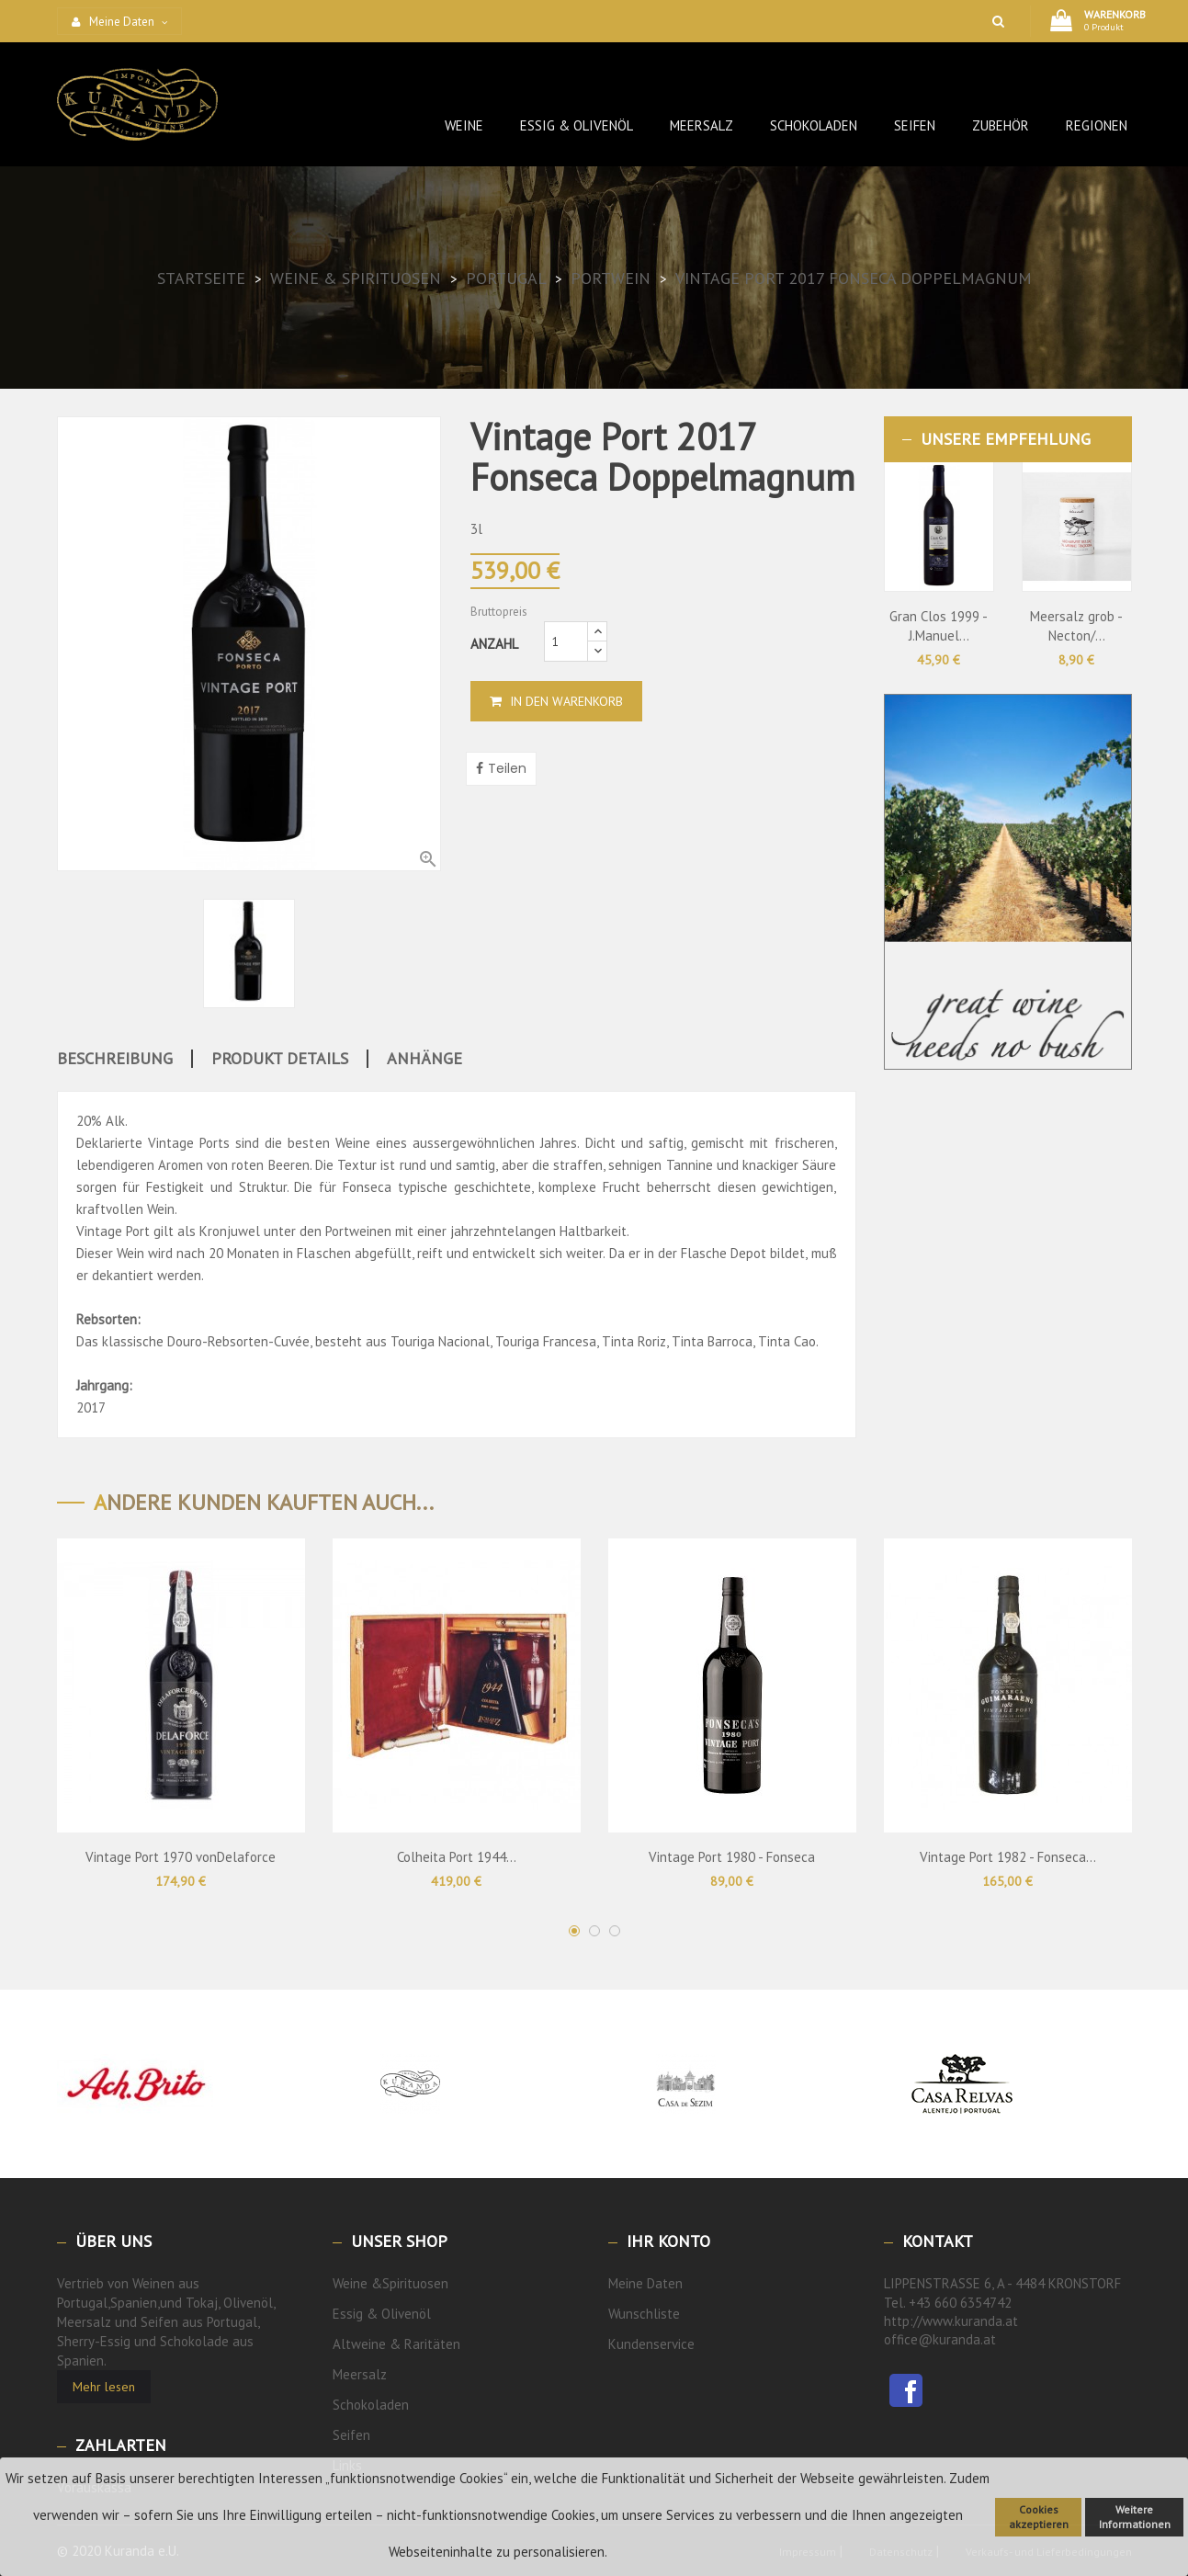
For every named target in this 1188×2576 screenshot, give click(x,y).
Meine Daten (645, 2283)
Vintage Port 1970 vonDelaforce (180, 1857)
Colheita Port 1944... (456, 1857)
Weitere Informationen (1135, 2516)
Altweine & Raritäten (396, 2344)
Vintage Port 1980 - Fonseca (732, 1857)
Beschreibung (115, 1059)
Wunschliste (644, 2313)
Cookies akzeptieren (1039, 2516)
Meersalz (360, 2374)
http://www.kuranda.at (951, 2321)
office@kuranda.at (940, 2339)
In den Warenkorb (556, 701)
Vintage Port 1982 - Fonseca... (1008, 1857)
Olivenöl (406, 2313)
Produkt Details (279, 1059)
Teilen (507, 768)
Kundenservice (651, 2344)
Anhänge (424, 1059)
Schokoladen (371, 2404)
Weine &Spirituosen (390, 2283)
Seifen (351, 2435)
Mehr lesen (104, 2386)
